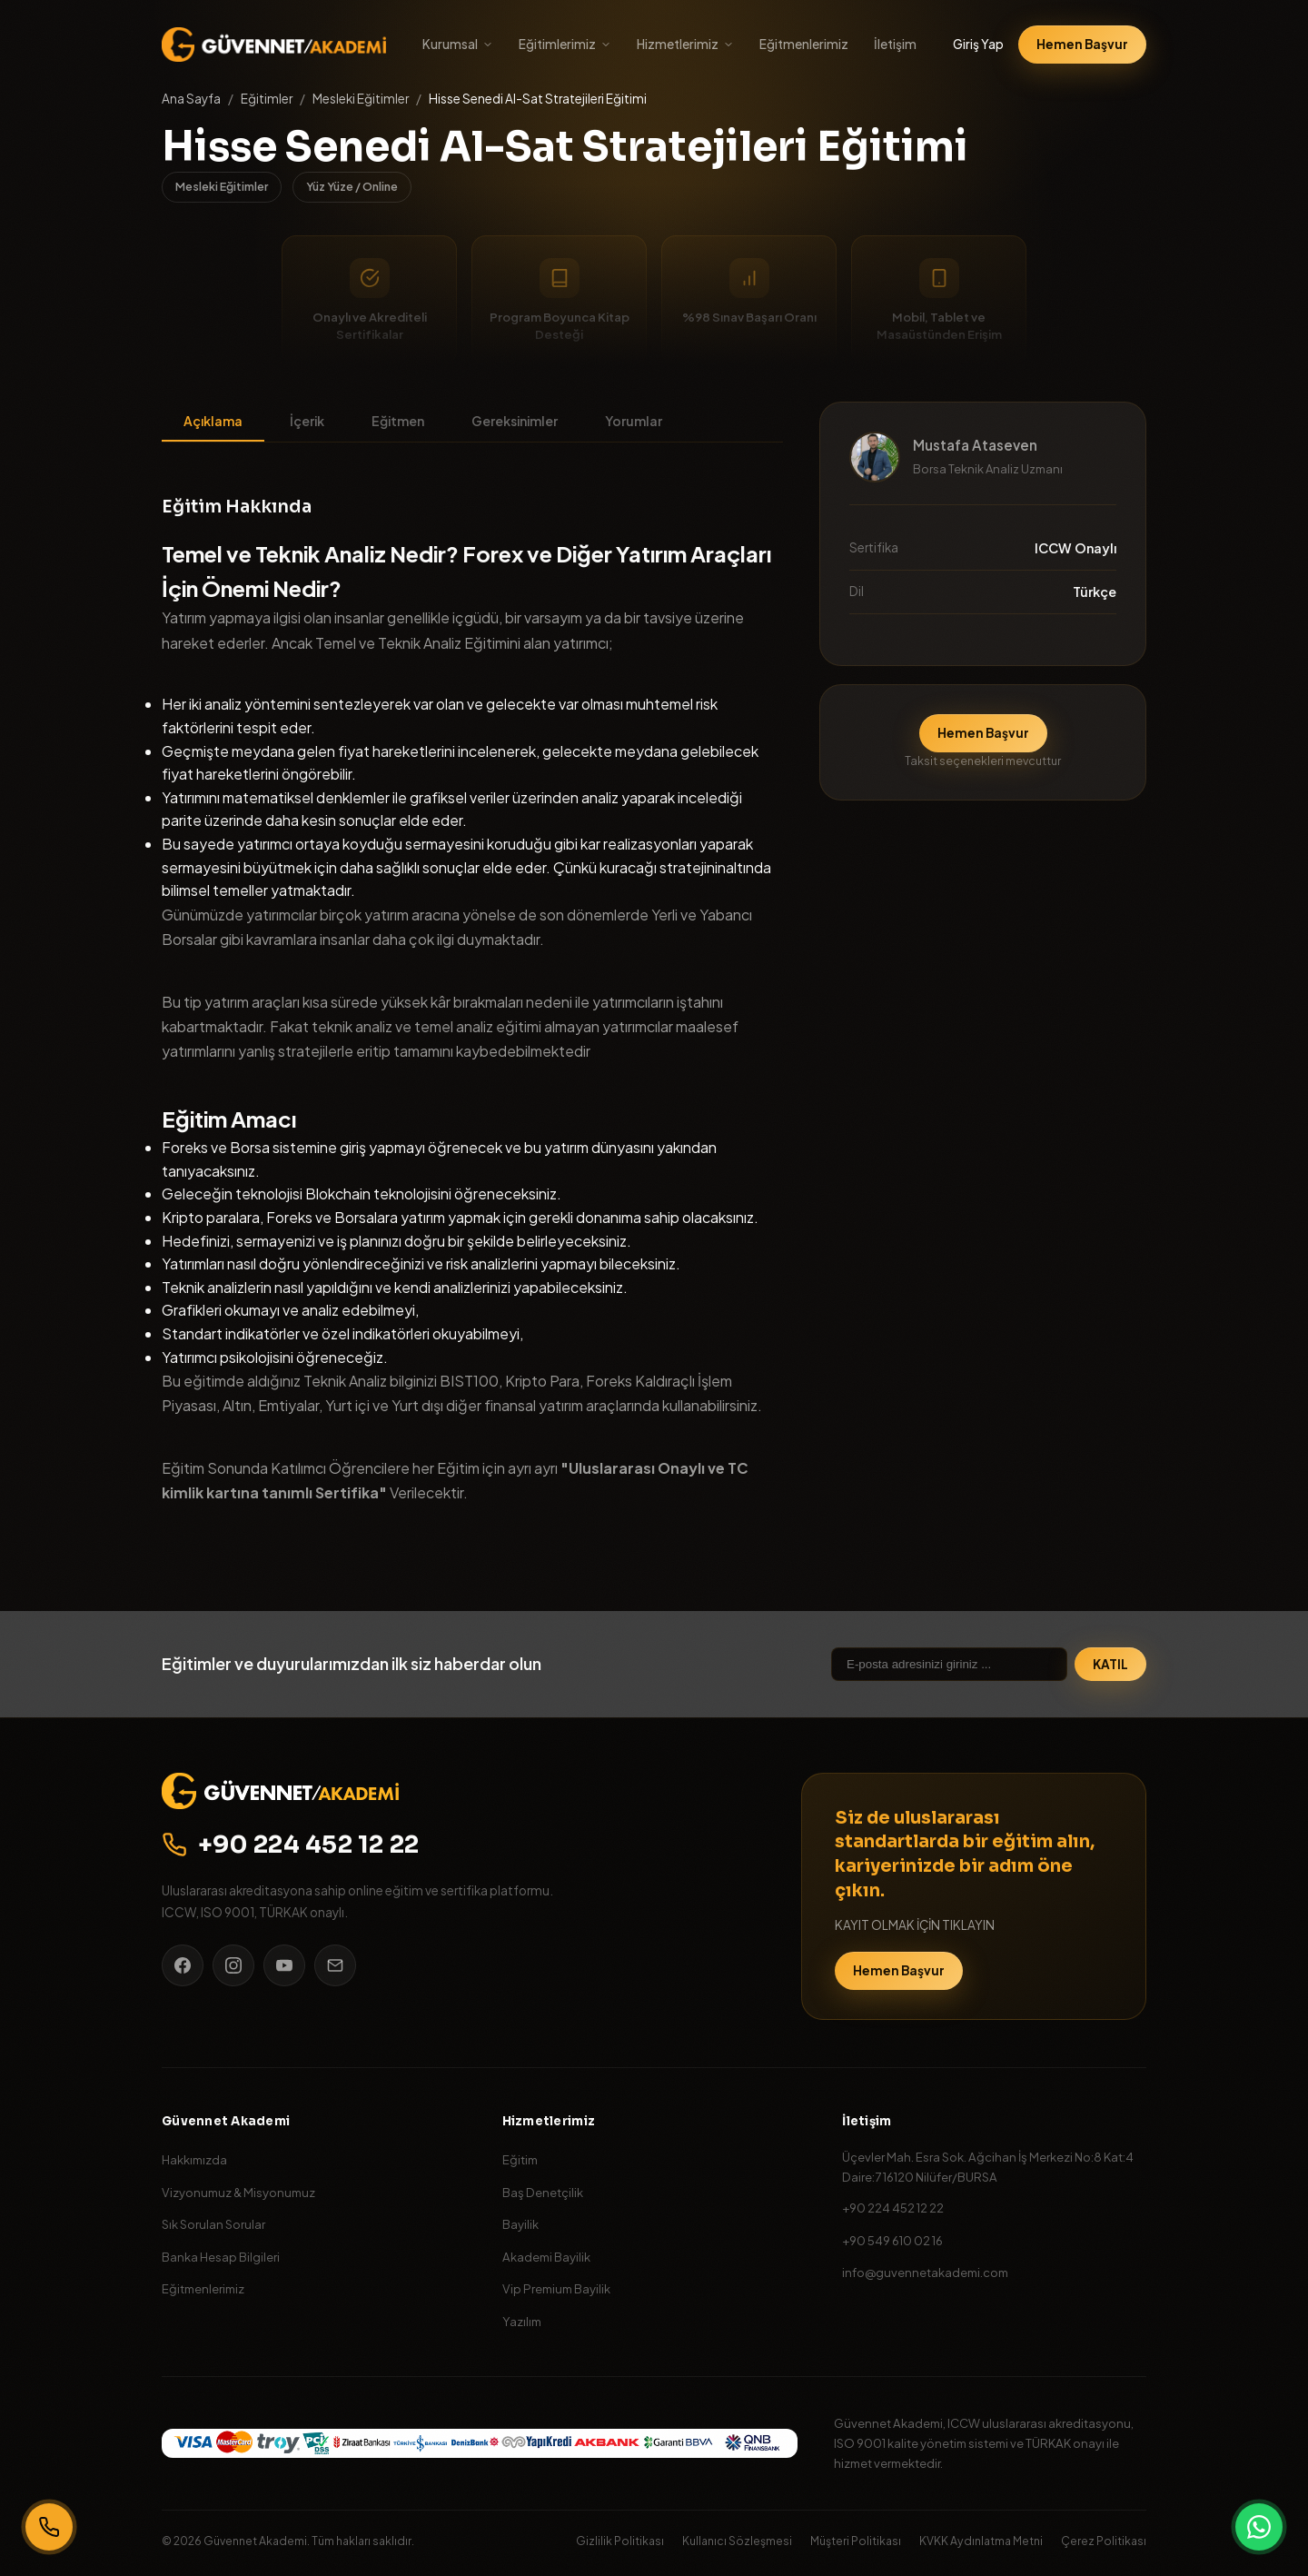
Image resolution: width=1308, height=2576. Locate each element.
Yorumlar (633, 421)
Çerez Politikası (1103, 2540)
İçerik (307, 421)
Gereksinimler (514, 421)
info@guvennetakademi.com (925, 2272)
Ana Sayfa (191, 98)
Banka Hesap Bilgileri (221, 2256)
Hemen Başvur (1082, 44)
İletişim (895, 44)
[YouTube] (284, 1965)
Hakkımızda (194, 2159)
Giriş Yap (978, 44)
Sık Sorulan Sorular (213, 2224)
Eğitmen (398, 421)
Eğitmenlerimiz (803, 44)
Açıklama (213, 421)
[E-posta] (335, 1965)
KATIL (1110, 1664)
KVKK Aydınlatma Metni (981, 2540)
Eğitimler (266, 98)
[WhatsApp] (1259, 2527)
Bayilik (520, 2224)
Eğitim (520, 2159)
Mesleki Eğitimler (360, 98)
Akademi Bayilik (546, 2256)
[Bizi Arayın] (49, 2527)
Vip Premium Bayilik (556, 2288)
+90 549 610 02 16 (892, 2240)
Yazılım (521, 2321)
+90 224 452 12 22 (291, 1844)
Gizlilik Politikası (620, 2540)
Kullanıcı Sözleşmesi (737, 2540)
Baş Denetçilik (542, 2192)
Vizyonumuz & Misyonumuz (238, 2192)
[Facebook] (182, 1965)
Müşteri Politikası (855, 2540)
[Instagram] (233, 1965)
